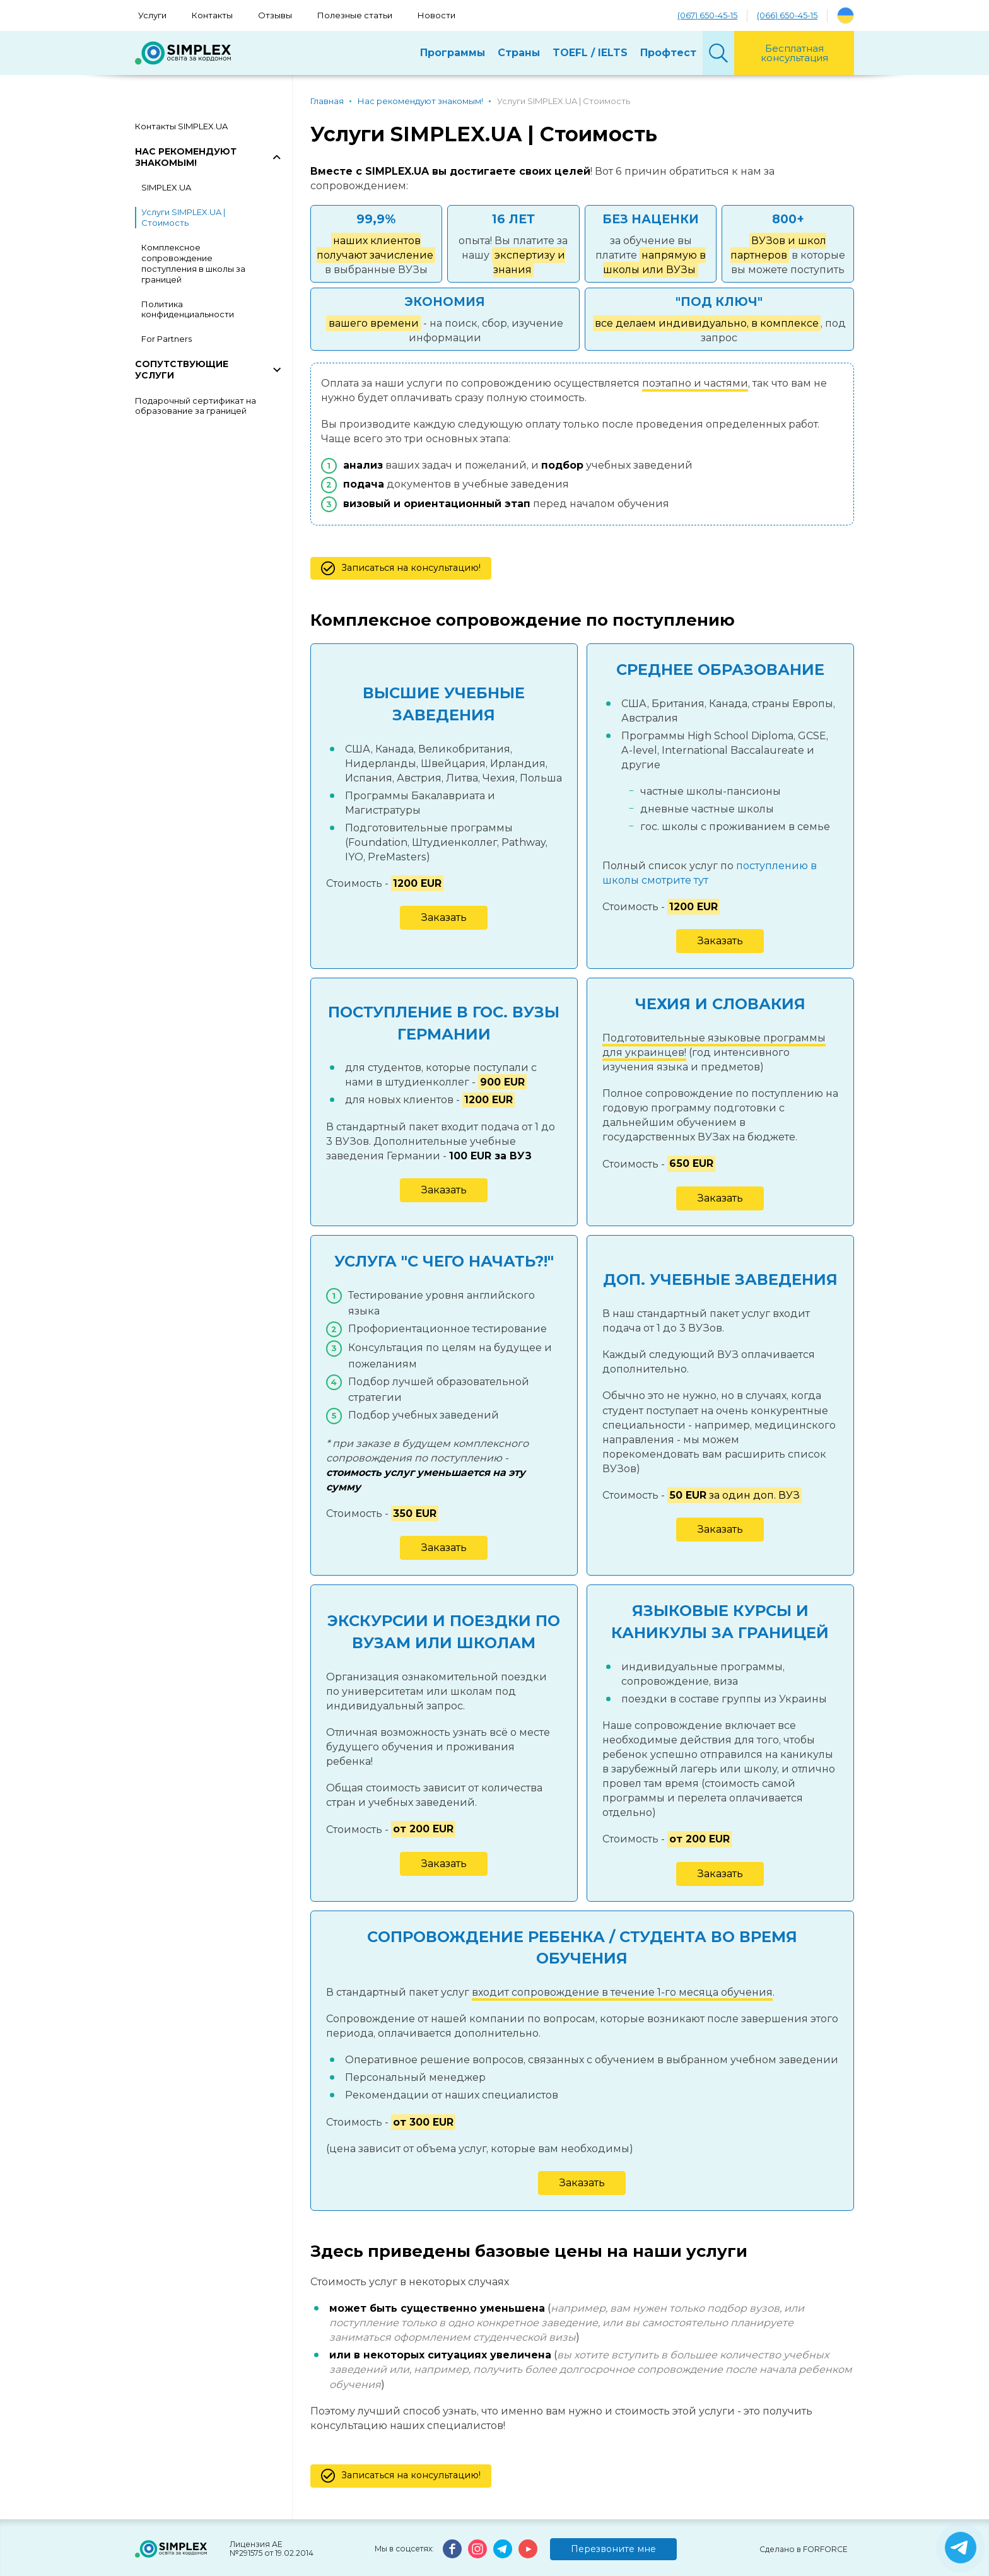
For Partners (166, 339)
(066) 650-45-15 (787, 15)
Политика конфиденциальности (187, 309)
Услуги (152, 15)
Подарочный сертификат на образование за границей (195, 405)
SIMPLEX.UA (166, 187)
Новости (436, 15)
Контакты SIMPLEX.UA (181, 126)
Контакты (212, 15)
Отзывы (275, 15)
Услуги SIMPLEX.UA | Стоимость (183, 217)
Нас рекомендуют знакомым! (186, 157)
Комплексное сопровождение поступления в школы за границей (193, 263)
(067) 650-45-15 (707, 15)
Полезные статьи (354, 15)
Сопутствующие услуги (181, 369)
